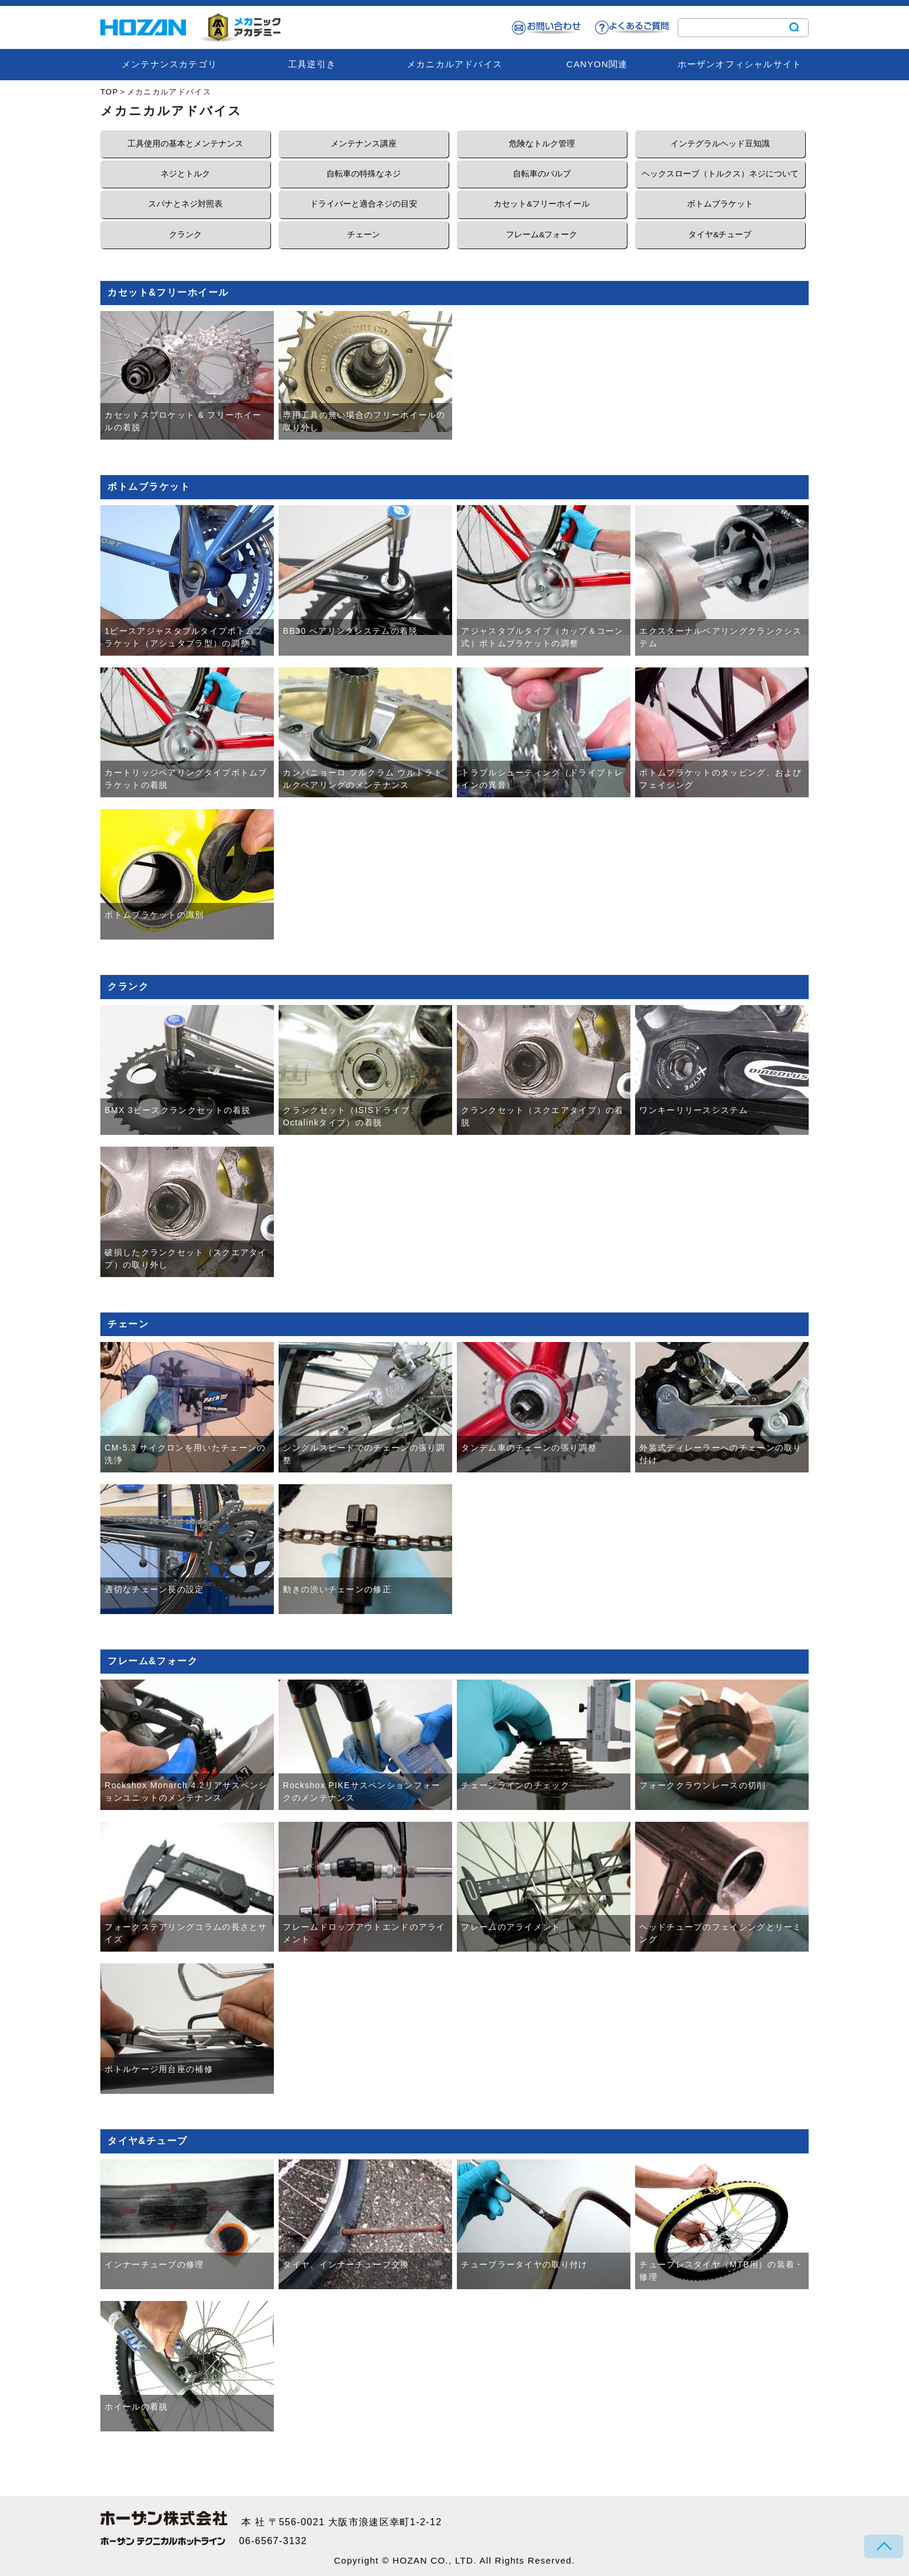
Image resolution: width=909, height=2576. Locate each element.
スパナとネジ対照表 (185, 203)
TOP (109, 91)
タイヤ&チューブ (719, 234)
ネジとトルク (185, 173)
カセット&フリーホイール (541, 203)
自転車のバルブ (542, 173)
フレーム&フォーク (541, 234)
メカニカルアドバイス (454, 64)
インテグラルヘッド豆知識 (720, 143)
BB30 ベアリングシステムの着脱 (350, 631)
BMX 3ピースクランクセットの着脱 (177, 1110)
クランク (185, 234)
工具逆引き (312, 64)
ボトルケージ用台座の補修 (158, 2069)
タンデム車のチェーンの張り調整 (529, 1447)
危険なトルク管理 (542, 143)
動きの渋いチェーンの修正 (337, 1589)
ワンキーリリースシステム (693, 1110)
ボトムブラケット (720, 203)
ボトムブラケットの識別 (154, 914)
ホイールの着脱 (136, 2406)
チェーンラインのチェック (515, 1785)
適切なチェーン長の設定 (154, 1589)
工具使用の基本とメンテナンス (185, 143)
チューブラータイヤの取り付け (524, 2264)
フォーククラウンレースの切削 (702, 1785)
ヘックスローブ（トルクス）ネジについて (720, 173)
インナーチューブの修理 (154, 2264)
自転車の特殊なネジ (363, 173)
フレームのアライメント (510, 1927)
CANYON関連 (597, 64)
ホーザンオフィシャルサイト (740, 64)
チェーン (363, 234)
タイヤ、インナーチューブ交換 (346, 2264)
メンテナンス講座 (364, 143)
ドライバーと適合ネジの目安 (363, 203)
